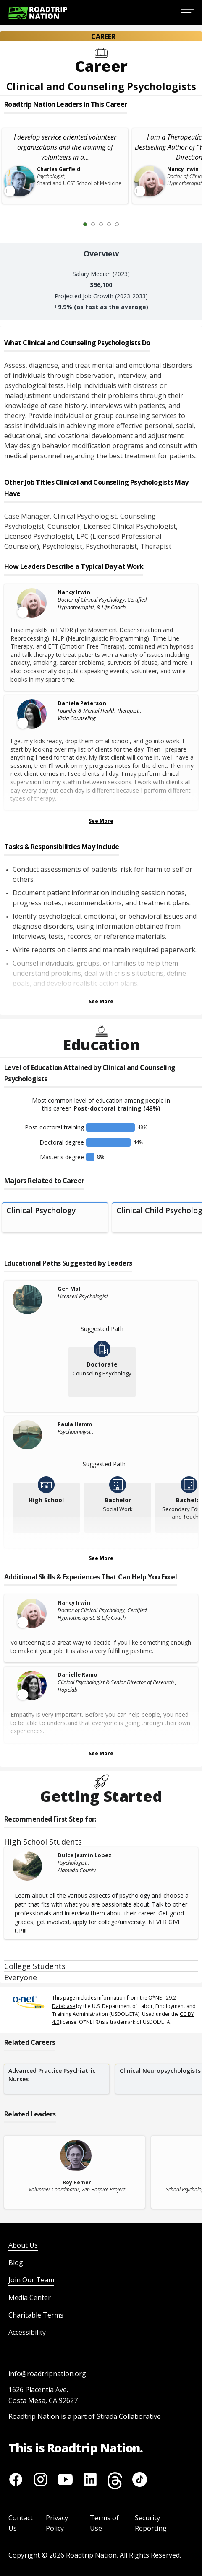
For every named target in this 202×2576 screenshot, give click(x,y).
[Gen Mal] (33, 1299)
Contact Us (20, 2523)
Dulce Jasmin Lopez (85, 1855)
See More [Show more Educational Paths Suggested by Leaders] (101, 1558)
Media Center (29, 2297)
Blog (15, 2262)
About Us (23, 2245)
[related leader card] (74, 2172)
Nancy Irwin (74, 592)
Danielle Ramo (77, 1674)
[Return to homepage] (37, 13)
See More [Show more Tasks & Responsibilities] (101, 1001)
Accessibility (27, 2332)
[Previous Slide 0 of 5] (72, 224)
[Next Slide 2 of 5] (129, 224)
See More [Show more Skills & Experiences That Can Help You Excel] (101, 1753)
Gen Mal (69, 1288)
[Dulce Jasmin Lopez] (33, 1866)
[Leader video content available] (33, 603)
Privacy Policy (57, 2523)
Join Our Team (31, 2279)
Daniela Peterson (82, 703)
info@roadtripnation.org (47, 2373)
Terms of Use (104, 2523)
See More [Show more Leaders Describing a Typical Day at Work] (101, 820)
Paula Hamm (75, 1424)
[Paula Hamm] (33, 1434)
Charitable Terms (35, 2315)
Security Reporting (151, 2523)
